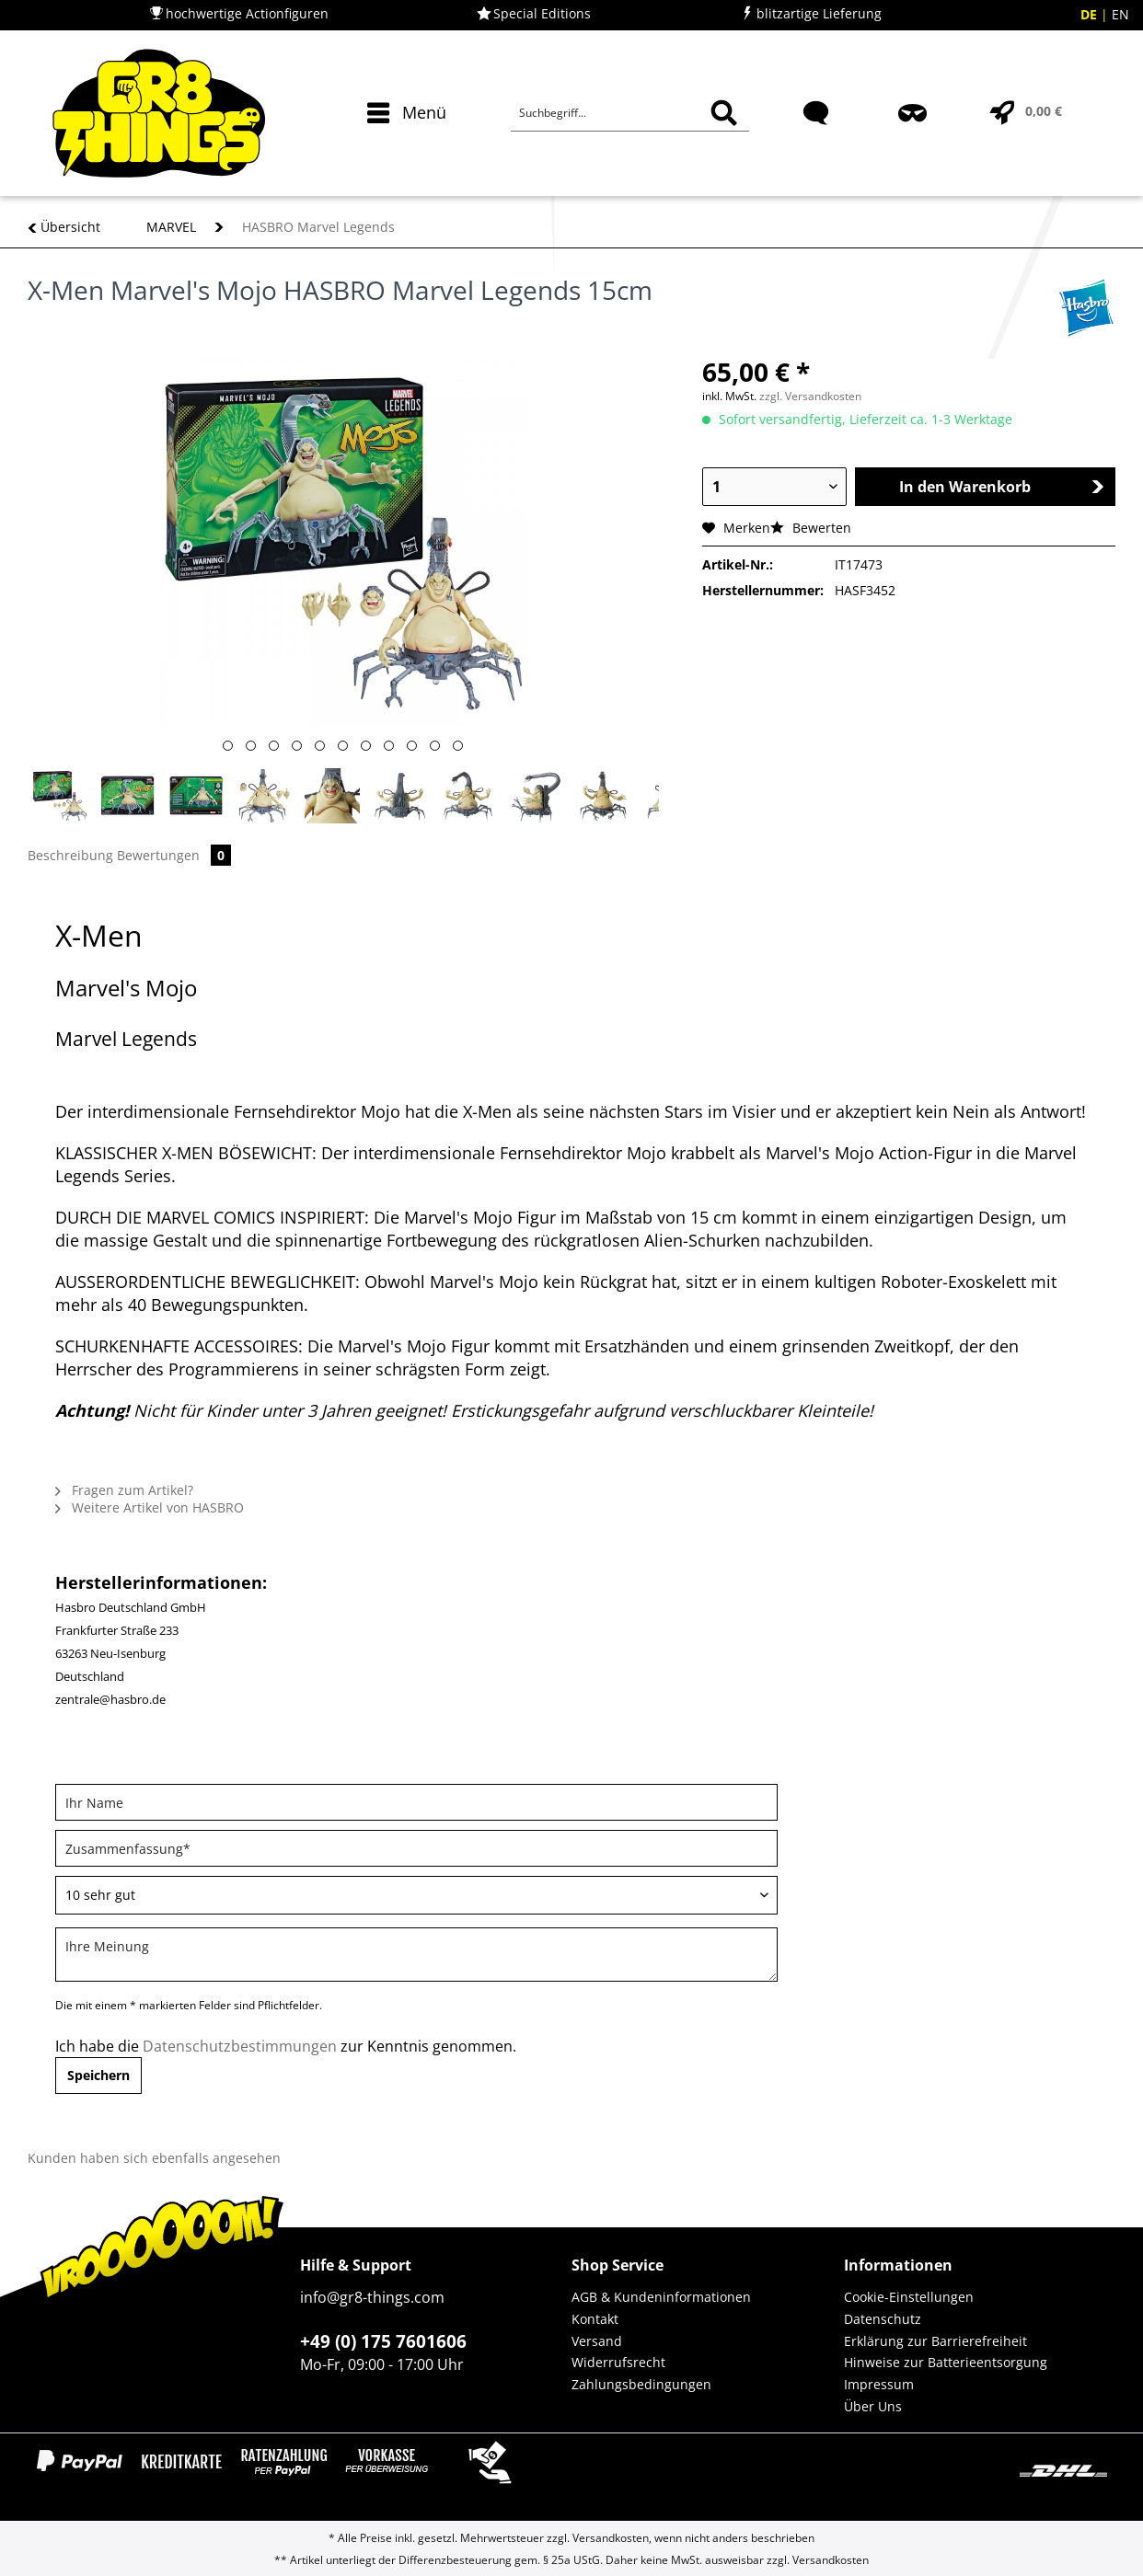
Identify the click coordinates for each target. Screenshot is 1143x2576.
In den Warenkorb (1001, 487)
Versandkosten (610, 2538)
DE (1090, 14)
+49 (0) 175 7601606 (383, 2341)
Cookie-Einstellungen (909, 2297)
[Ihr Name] (416, 1802)
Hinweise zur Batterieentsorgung (945, 2362)
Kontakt (595, 2319)
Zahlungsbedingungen (641, 2384)
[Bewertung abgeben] (416, 1895)
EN (1120, 14)
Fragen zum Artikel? (124, 1490)
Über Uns (873, 2406)
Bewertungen (174, 855)
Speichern (98, 2075)
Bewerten (810, 527)
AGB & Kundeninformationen (661, 2297)
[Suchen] (723, 113)
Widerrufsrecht (618, 2362)
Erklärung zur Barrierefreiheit (935, 2341)
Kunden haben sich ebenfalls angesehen (154, 2158)
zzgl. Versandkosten (810, 396)
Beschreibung (70, 855)
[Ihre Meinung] (416, 1954)
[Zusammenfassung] (416, 1848)
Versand (597, 2341)
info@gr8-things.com (372, 2297)
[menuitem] (403, 145)
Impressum (879, 2384)
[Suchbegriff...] (630, 113)
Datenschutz (882, 2319)
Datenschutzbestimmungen (240, 2046)
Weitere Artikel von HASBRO (149, 1507)
